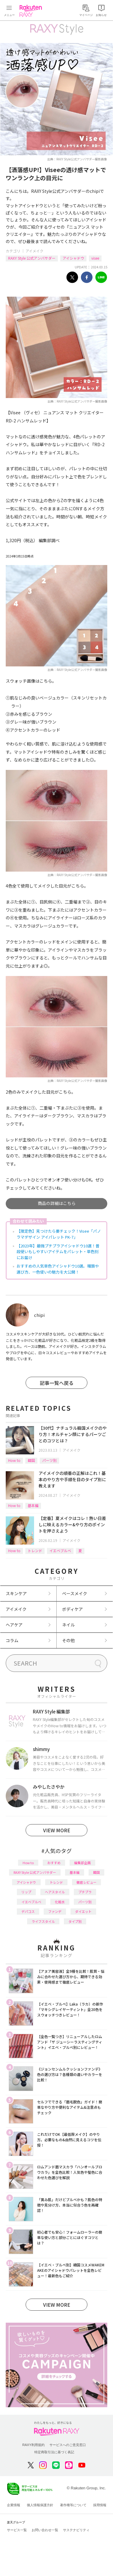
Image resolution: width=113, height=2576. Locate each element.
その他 (68, 1640)
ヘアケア (14, 1625)
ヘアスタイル (55, 1891)
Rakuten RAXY (32, 11)
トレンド (35, 1550)
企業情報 (13, 2505)
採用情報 (99, 2505)
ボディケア (72, 1609)
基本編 (33, 1505)
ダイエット (83, 1911)
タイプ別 (75, 1921)
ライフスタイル (43, 1921)
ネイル (68, 1625)
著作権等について (73, 2505)
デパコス (28, 1911)
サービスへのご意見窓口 (67, 2445)
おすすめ (54, 1862)
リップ (26, 1891)
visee (95, 258)
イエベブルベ (60, 1550)
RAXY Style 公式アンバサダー (31, 258)
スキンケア (16, 1593)
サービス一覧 (17, 2530)
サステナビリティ (76, 2530)
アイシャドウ (73, 258)
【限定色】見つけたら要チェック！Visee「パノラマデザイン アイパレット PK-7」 (59, 1234)
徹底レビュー (86, 1882)
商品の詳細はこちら (57, 1203)
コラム (12, 1640)
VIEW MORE (56, 1830)
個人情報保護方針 (40, 2505)
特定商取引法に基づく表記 (54, 2452)
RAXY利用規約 (33, 2445)
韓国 (31, 1460)
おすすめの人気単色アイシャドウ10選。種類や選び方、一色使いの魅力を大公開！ (58, 1269)
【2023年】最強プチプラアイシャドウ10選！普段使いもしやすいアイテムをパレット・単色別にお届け (58, 1251)
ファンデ (54, 1911)
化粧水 (60, 1901)
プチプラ (85, 1891)
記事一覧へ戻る (57, 1382)
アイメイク (34, 250)
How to (14, 1460)
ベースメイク (74, 1593)
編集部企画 (82, 1862)
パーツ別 (49, 1460)
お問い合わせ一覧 (45, 2530)
